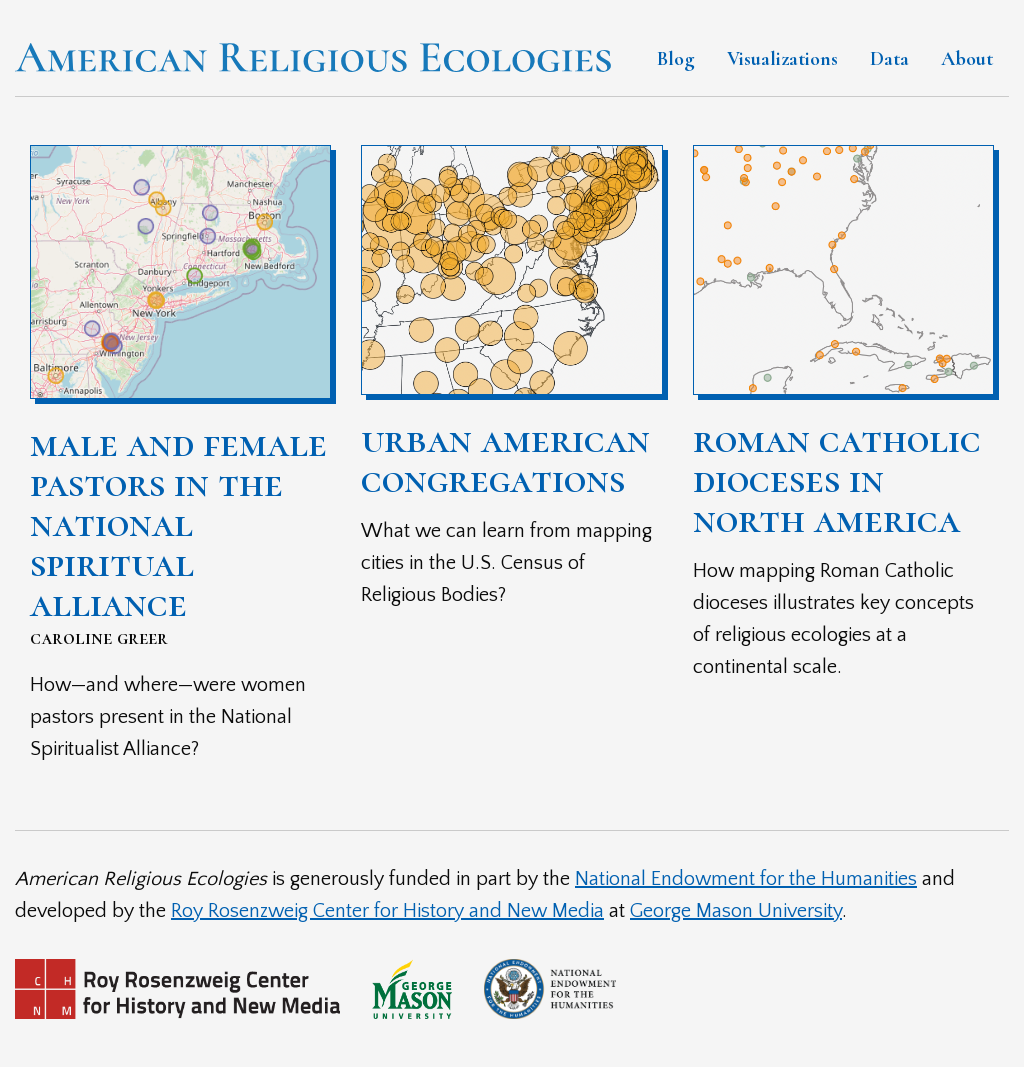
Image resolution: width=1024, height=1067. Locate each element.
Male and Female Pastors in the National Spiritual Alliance (178, 523)
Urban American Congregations (505, 459)
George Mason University (736, 911)
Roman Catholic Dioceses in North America (837, 479)
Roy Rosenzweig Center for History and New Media (387, 911)
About (967, 59)
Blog (676, 59)
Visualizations (782, 59)
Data (889, 59)
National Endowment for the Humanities (746, 879)
